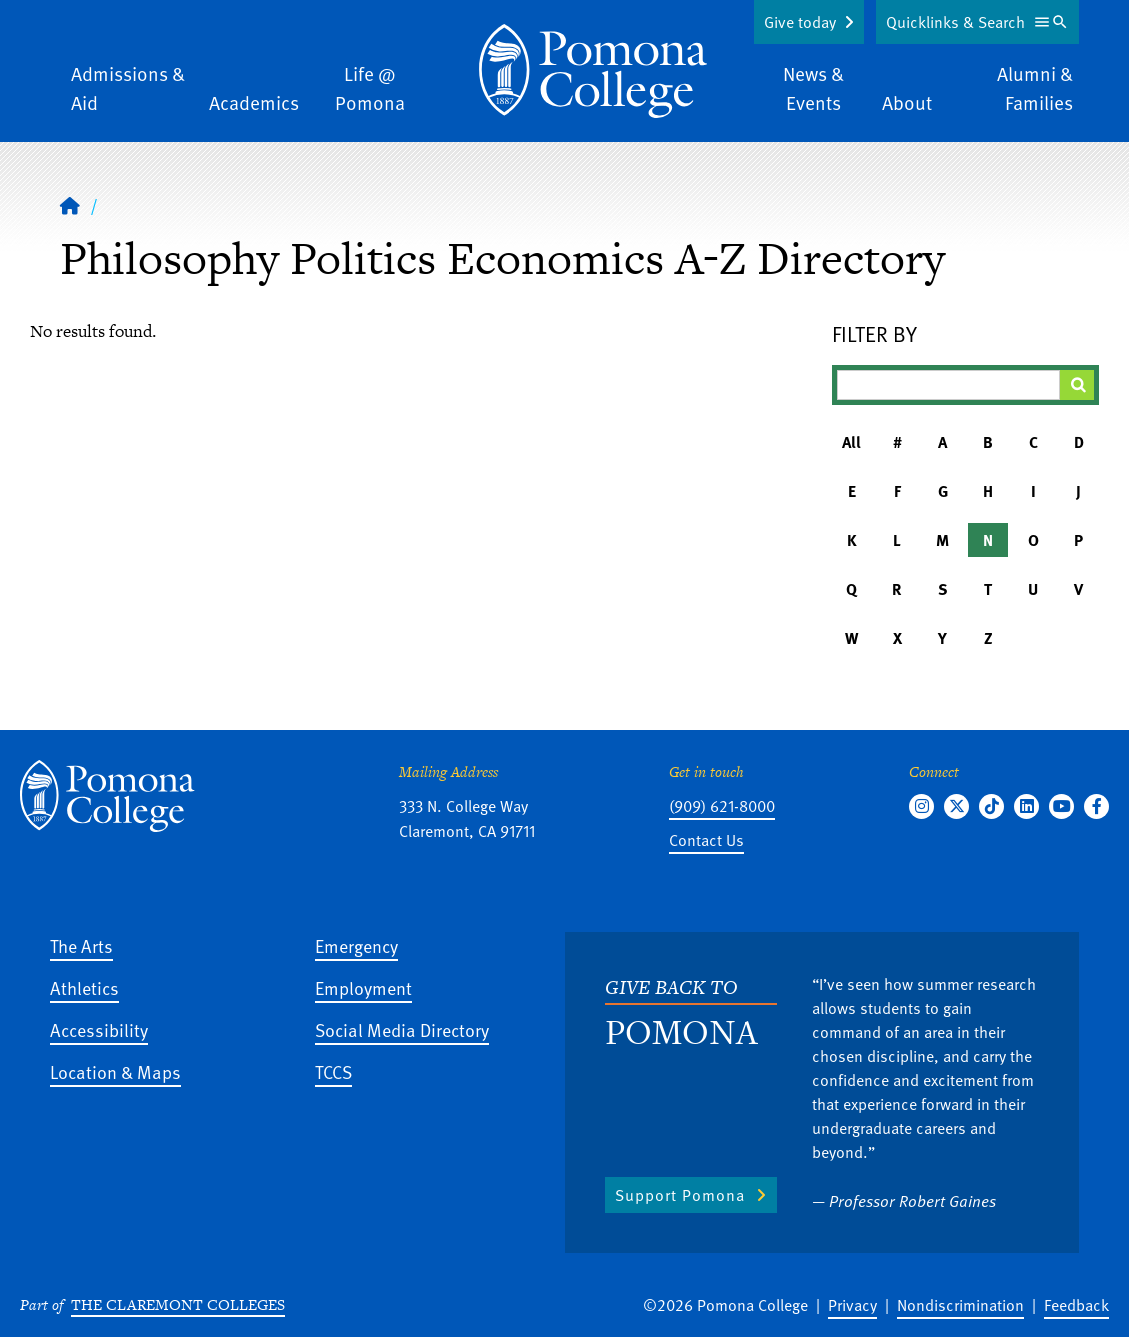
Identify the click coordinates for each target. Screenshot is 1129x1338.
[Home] (593, 71)
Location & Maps (115, 1071)
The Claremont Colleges (178, 1304)
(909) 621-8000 (722, 806)
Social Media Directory (402, 1029)
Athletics (84, 987)
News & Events (813, 88)
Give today (800, 22)
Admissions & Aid (128, 88)
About (907, 102)
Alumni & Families (1035, 88)
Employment (363, 987)
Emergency (356, 945)
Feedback (1076, 1305)
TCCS (333, 1071)
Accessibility (99, 1029)
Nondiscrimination (960, 1305)
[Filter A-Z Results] (948, 385)
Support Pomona (680, 1195)
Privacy (852, 1305)
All (851, 442)
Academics (254, 102)
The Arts (81, 945)
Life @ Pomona (370, 88)
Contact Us (706, 840)
